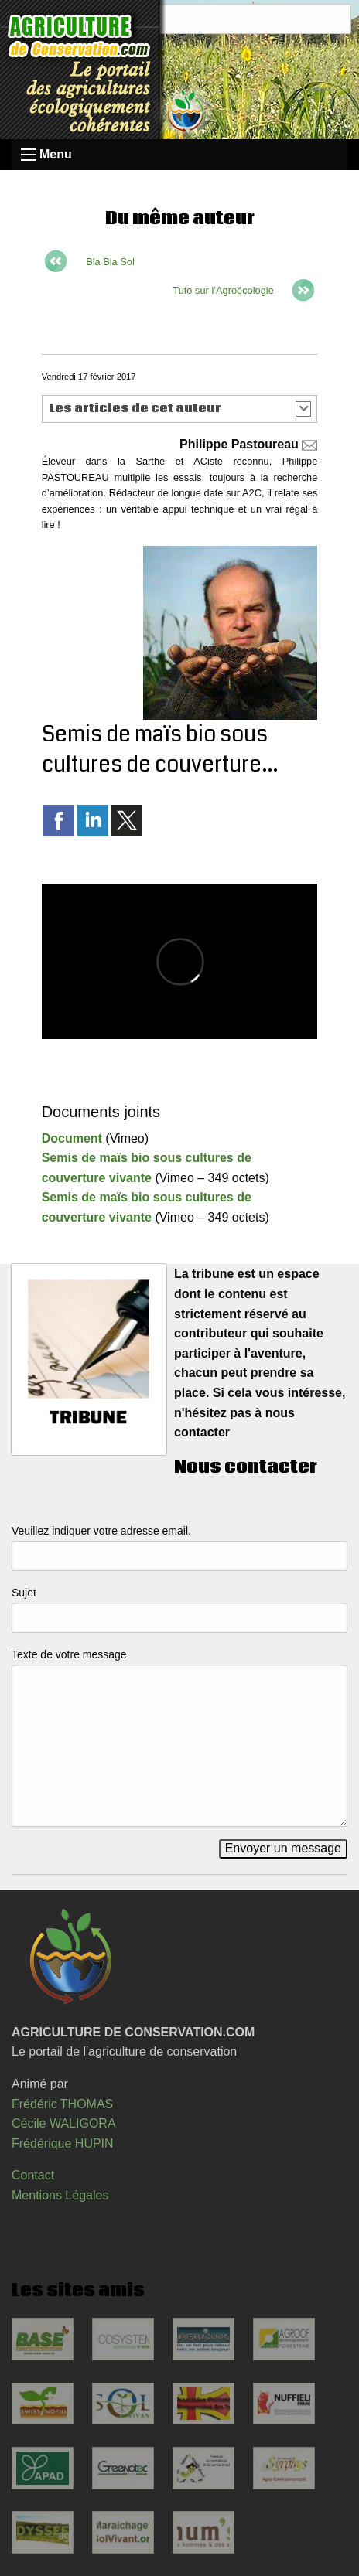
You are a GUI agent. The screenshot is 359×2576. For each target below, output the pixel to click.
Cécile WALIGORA (64, 2123)
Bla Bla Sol (110, 261)
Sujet (24, 1592)
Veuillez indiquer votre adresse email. (101, 1531)
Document (72, 1138)
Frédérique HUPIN (63, 2143)
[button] (180, 409)
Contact (33, 2175)
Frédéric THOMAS (62, 2104)
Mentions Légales (60, 2195)
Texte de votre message (69, 1654)
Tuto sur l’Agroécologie (223, 290)
